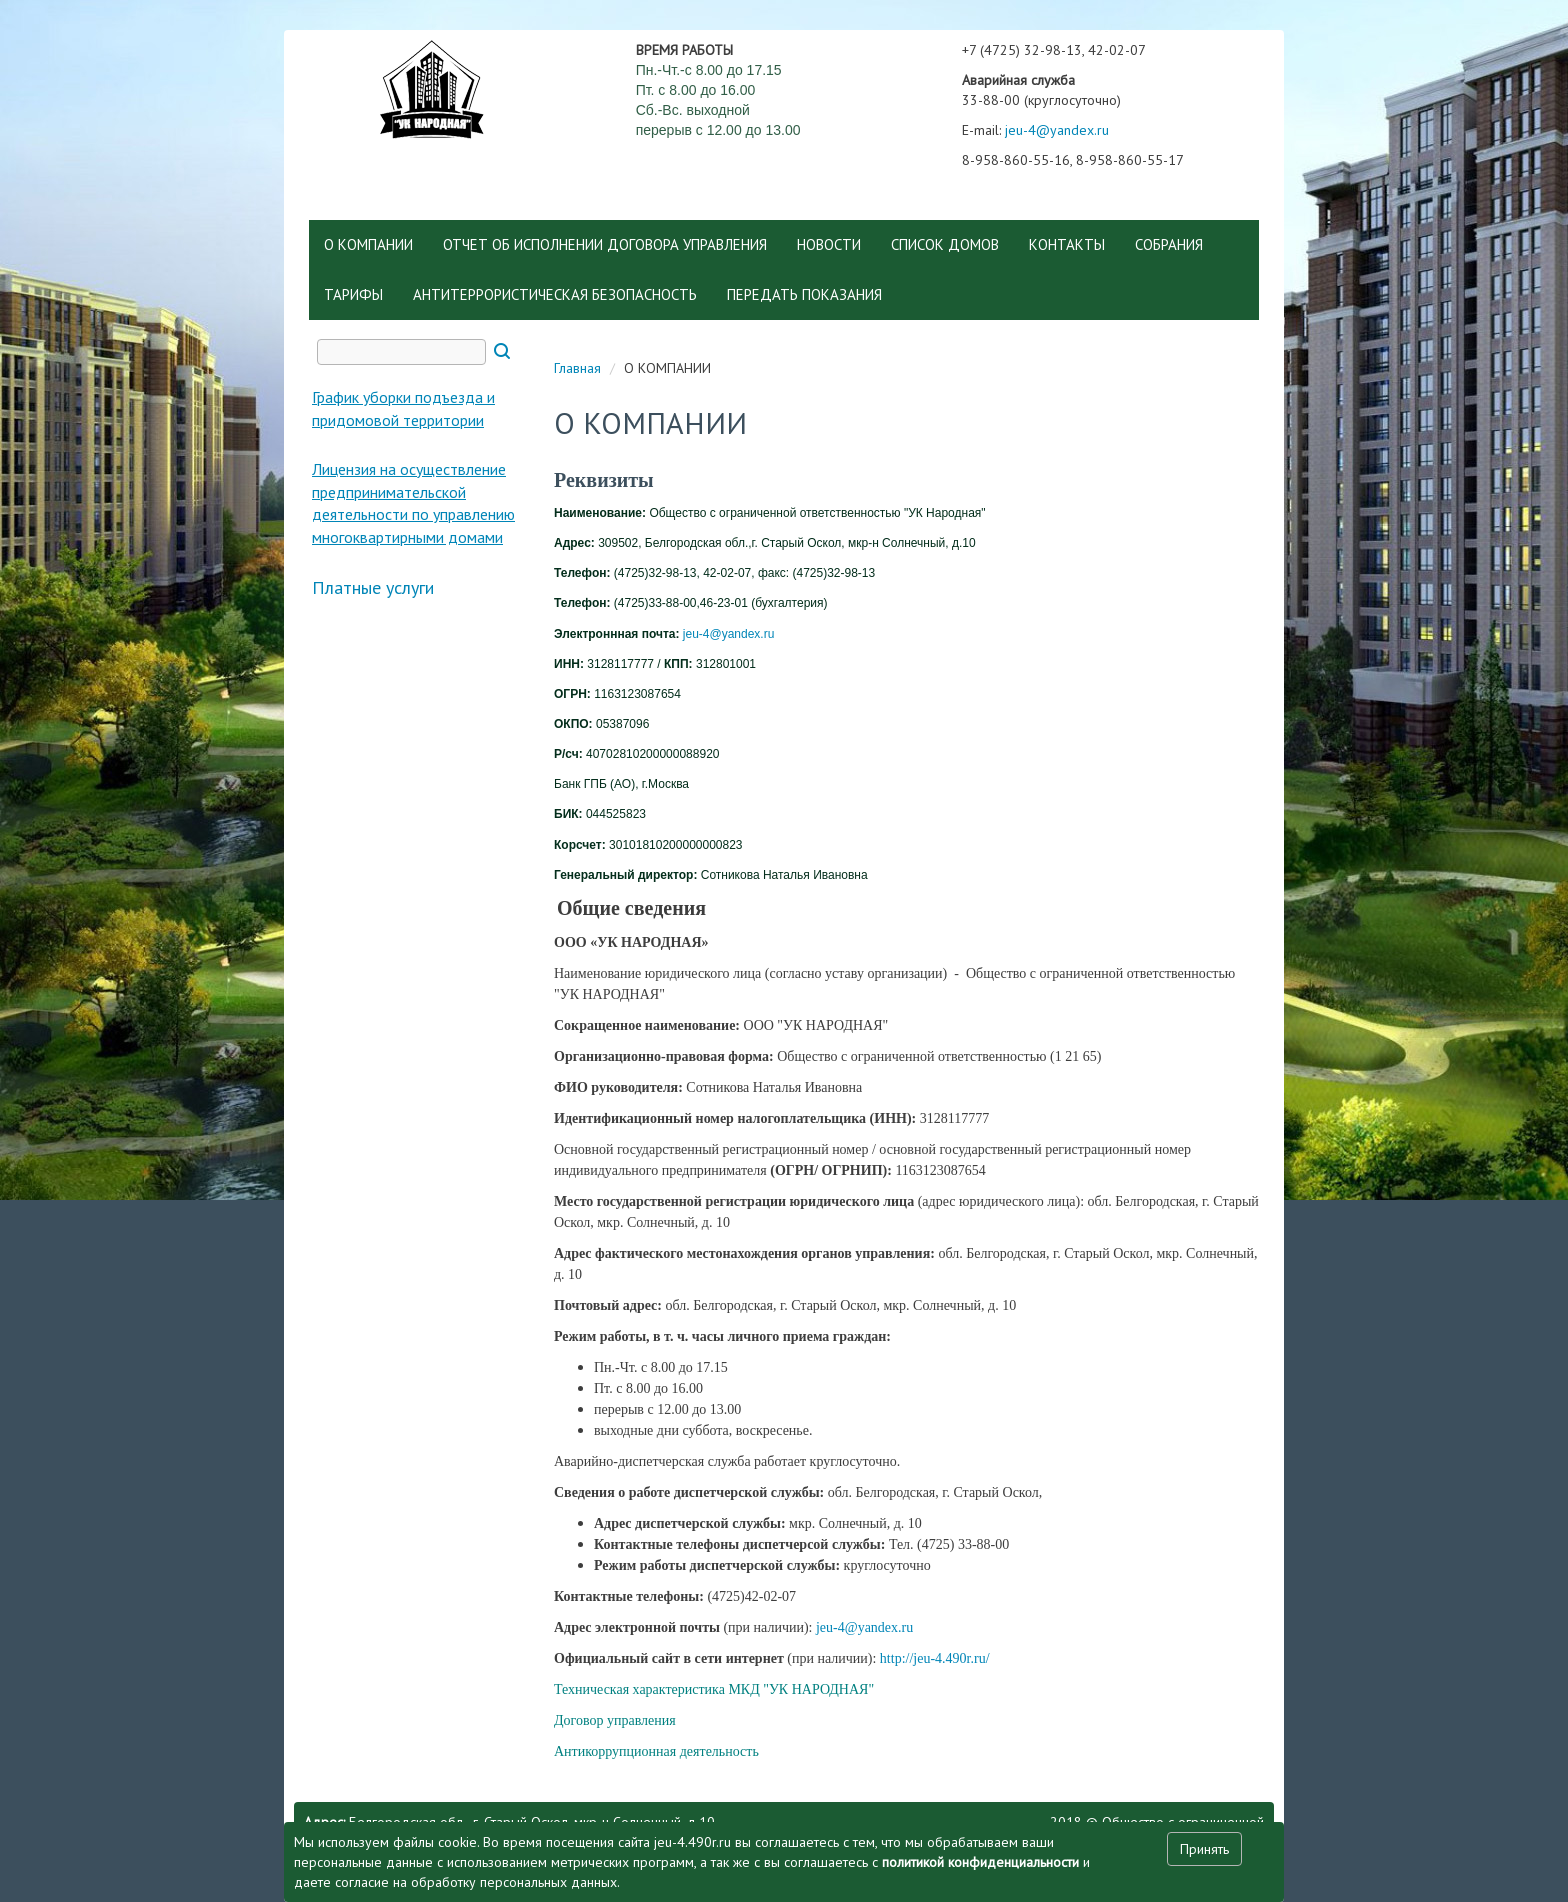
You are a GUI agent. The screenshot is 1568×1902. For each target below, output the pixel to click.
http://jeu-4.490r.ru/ (935, 1658)
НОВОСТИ (829, 244)
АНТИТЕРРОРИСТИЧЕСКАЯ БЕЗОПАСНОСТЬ (555, 294)
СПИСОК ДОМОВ (945, 244)
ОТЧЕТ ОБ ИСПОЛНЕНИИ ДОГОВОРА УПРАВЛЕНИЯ (605, 244)
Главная (577, 368)
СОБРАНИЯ (1169, 244)
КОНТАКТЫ (1067, 244)
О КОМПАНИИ (368, 244)
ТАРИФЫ (353, 294)
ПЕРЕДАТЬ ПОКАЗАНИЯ (804, 294)
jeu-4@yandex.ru (1057, 130)
